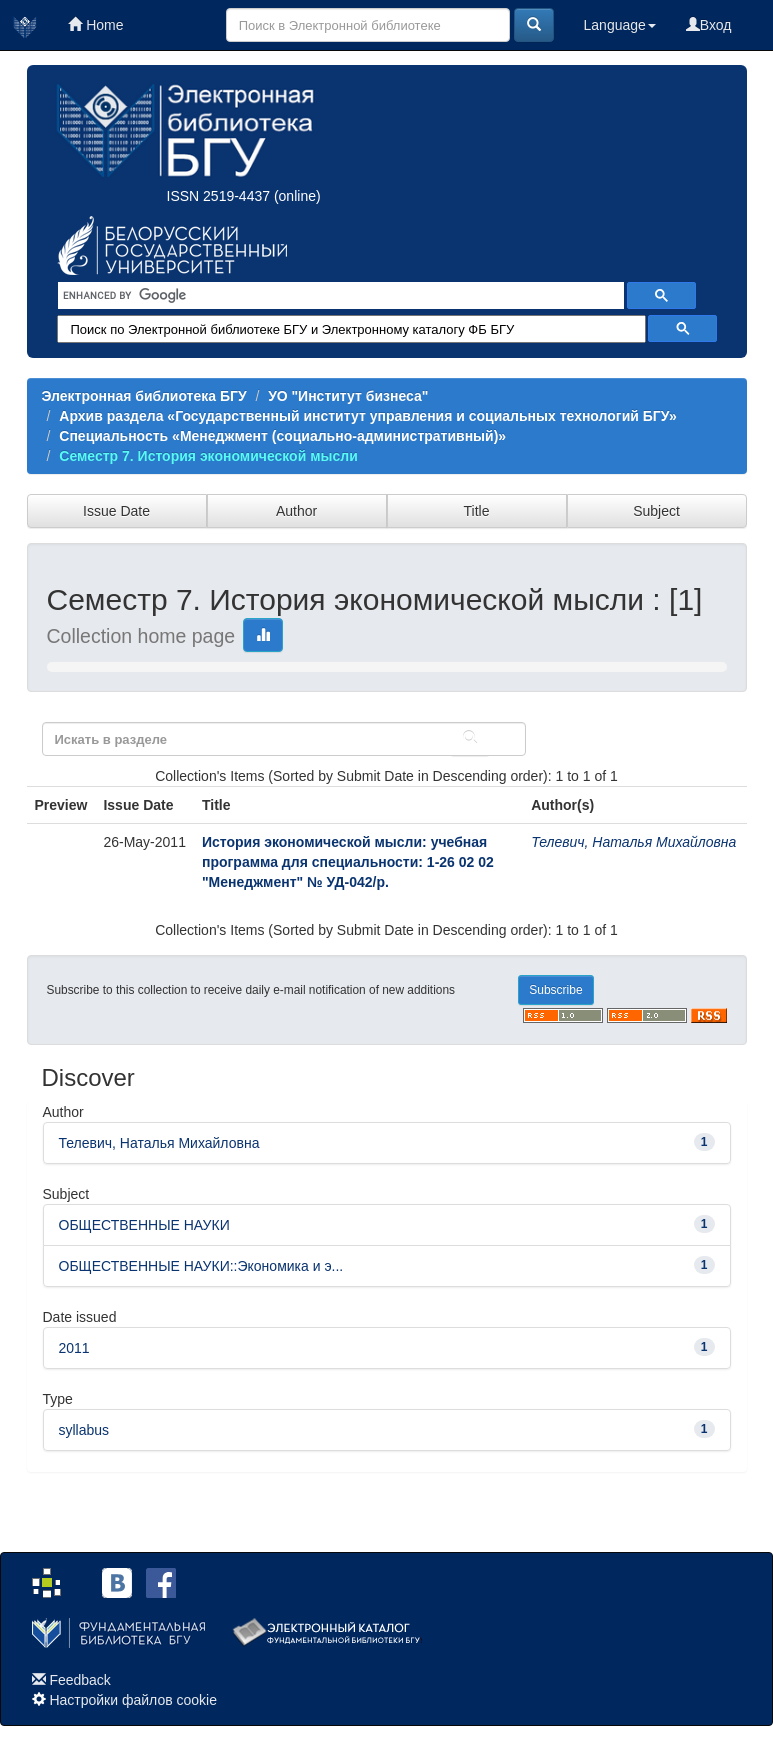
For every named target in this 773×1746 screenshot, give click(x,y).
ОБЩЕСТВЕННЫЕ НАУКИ (144, 1225)
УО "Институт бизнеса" (348, 396)
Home (95, 25)
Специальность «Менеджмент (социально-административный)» (282, 436)
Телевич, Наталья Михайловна (633, 842)
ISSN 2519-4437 (219, 196)
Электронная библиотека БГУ (144, 396)
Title (477, 511)
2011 (74, 1348)
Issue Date (116, 511)
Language (620, 25)
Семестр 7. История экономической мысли (208, 456)
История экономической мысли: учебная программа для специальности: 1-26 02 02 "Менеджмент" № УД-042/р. (348, 862)
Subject (656, 511)
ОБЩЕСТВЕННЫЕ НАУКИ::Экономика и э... (201, 1266)
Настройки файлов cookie (133, 1700)
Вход (709, 25)
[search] (339, 296)
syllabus (84, 1430)
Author (296, 511)
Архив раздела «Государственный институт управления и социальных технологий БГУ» (367, 416)
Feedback (79, 1680)
